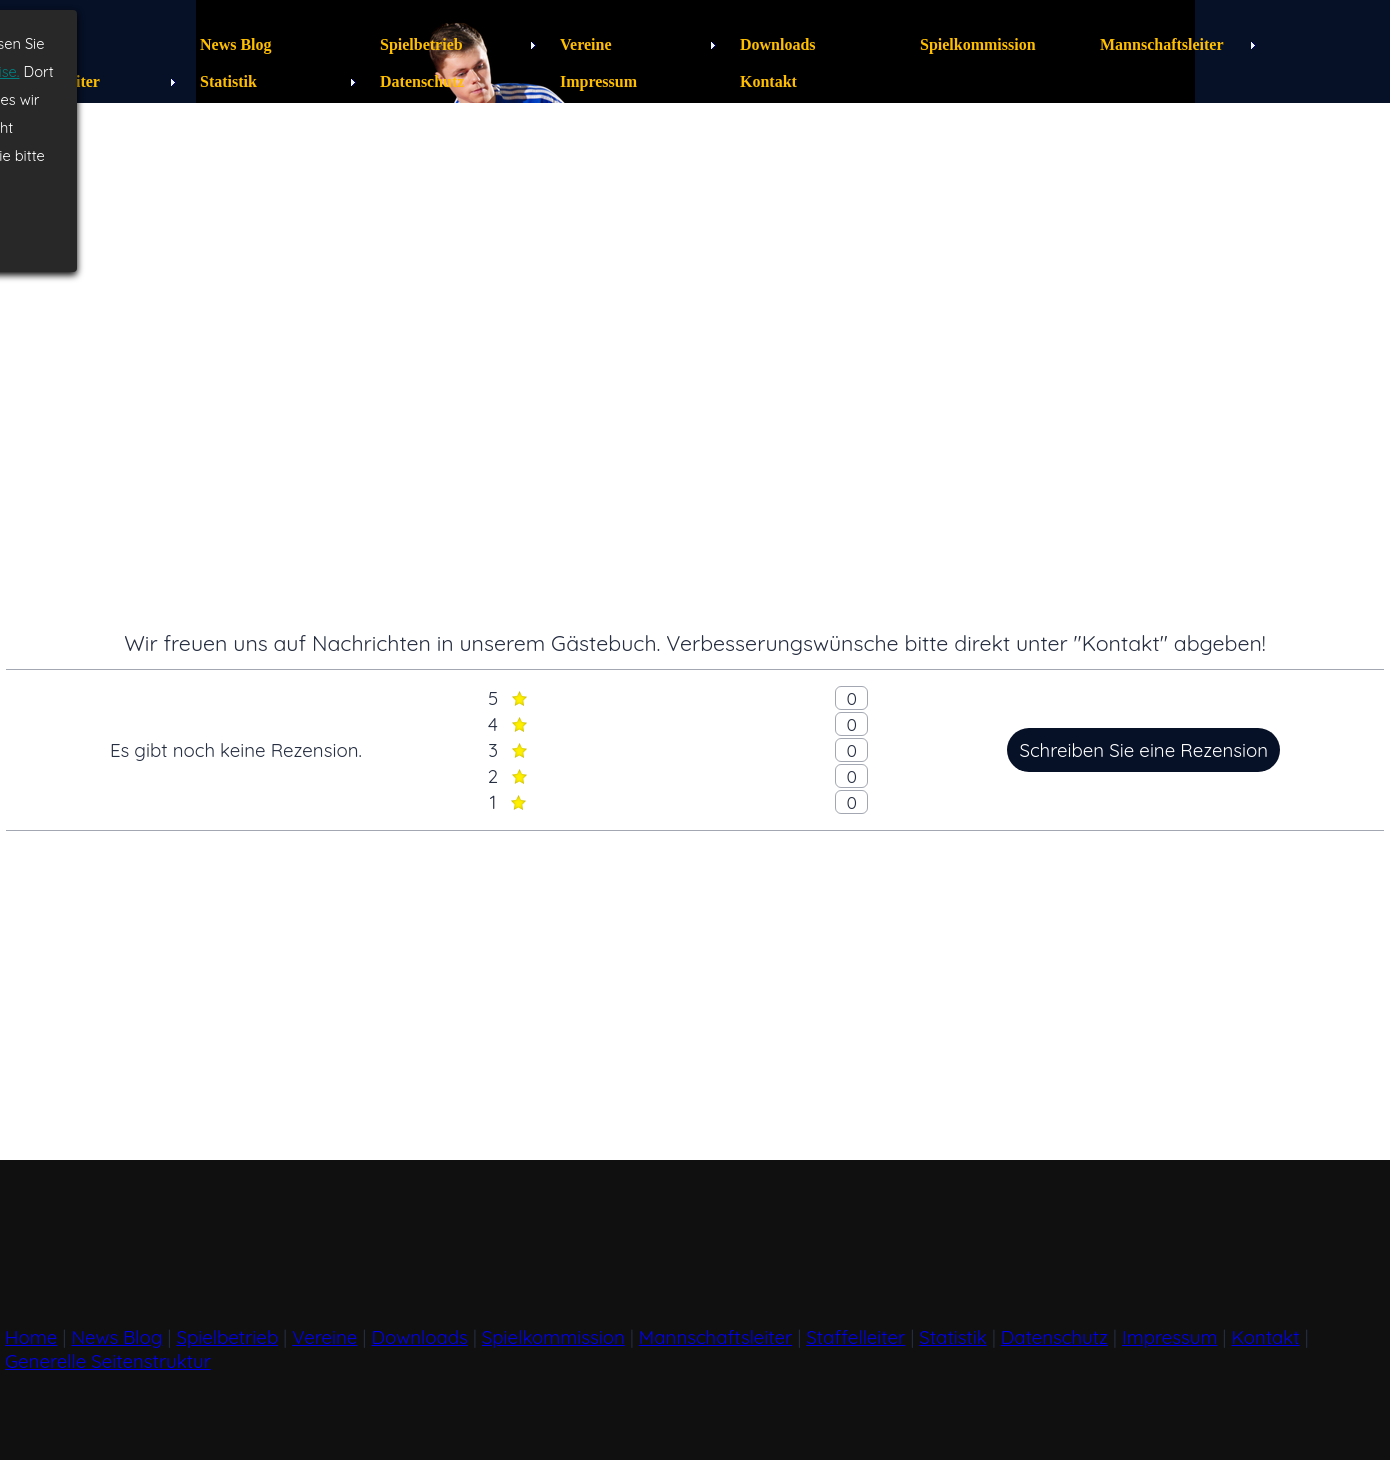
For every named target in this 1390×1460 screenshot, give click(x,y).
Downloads (419, 1337)
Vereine (324, 1337)
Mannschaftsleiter (715, 1337)
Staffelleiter (855, 1337)
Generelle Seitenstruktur (108, 1361)
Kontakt (1265, 1337)
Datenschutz (1054, 1337)
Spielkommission (553, 1337)
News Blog (116, 1337)
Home (31, 1337)
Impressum (1169, 1337)
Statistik (952, 1337)
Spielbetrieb (227, 1337)
